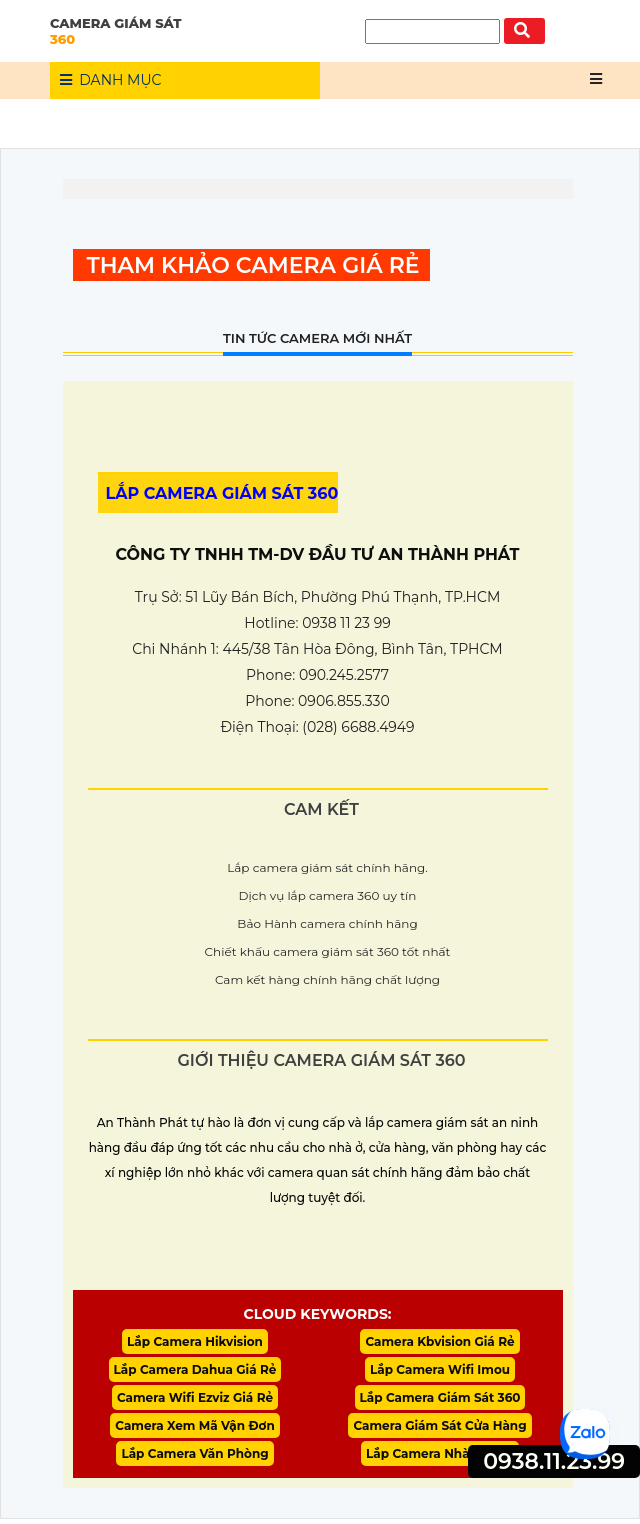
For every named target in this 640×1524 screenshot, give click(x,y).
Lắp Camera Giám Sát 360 (440, 1400)
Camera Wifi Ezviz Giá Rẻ (195, 1400)
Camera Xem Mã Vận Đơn (194, 1429)
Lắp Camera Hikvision (195, 1342)
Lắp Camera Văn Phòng (194, 1458)
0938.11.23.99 (554, 1461)
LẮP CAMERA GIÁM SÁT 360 (222, 493)
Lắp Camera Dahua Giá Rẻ (195, 1371)
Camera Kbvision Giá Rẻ (439, 1342)
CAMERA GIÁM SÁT (185, 31)
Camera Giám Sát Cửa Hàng (439, 1429)
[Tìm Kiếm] (432, 31)
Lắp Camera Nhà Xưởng (440, 1458)
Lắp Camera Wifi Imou (440, 1371)
